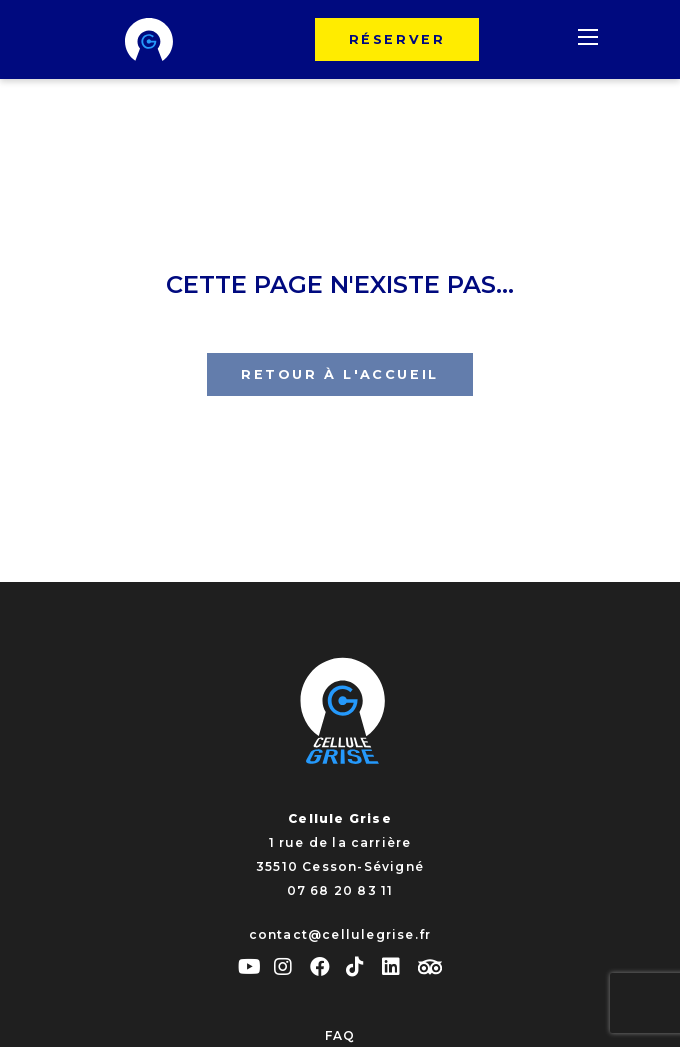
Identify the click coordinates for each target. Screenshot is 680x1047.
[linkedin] (400, 967)
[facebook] (328, 967)
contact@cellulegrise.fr (340, 934)
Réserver (397, 39)
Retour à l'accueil (340, 374)
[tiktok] (364, 967)
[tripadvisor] (430, 967)
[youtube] (256, 967)
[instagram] (292, 967)
